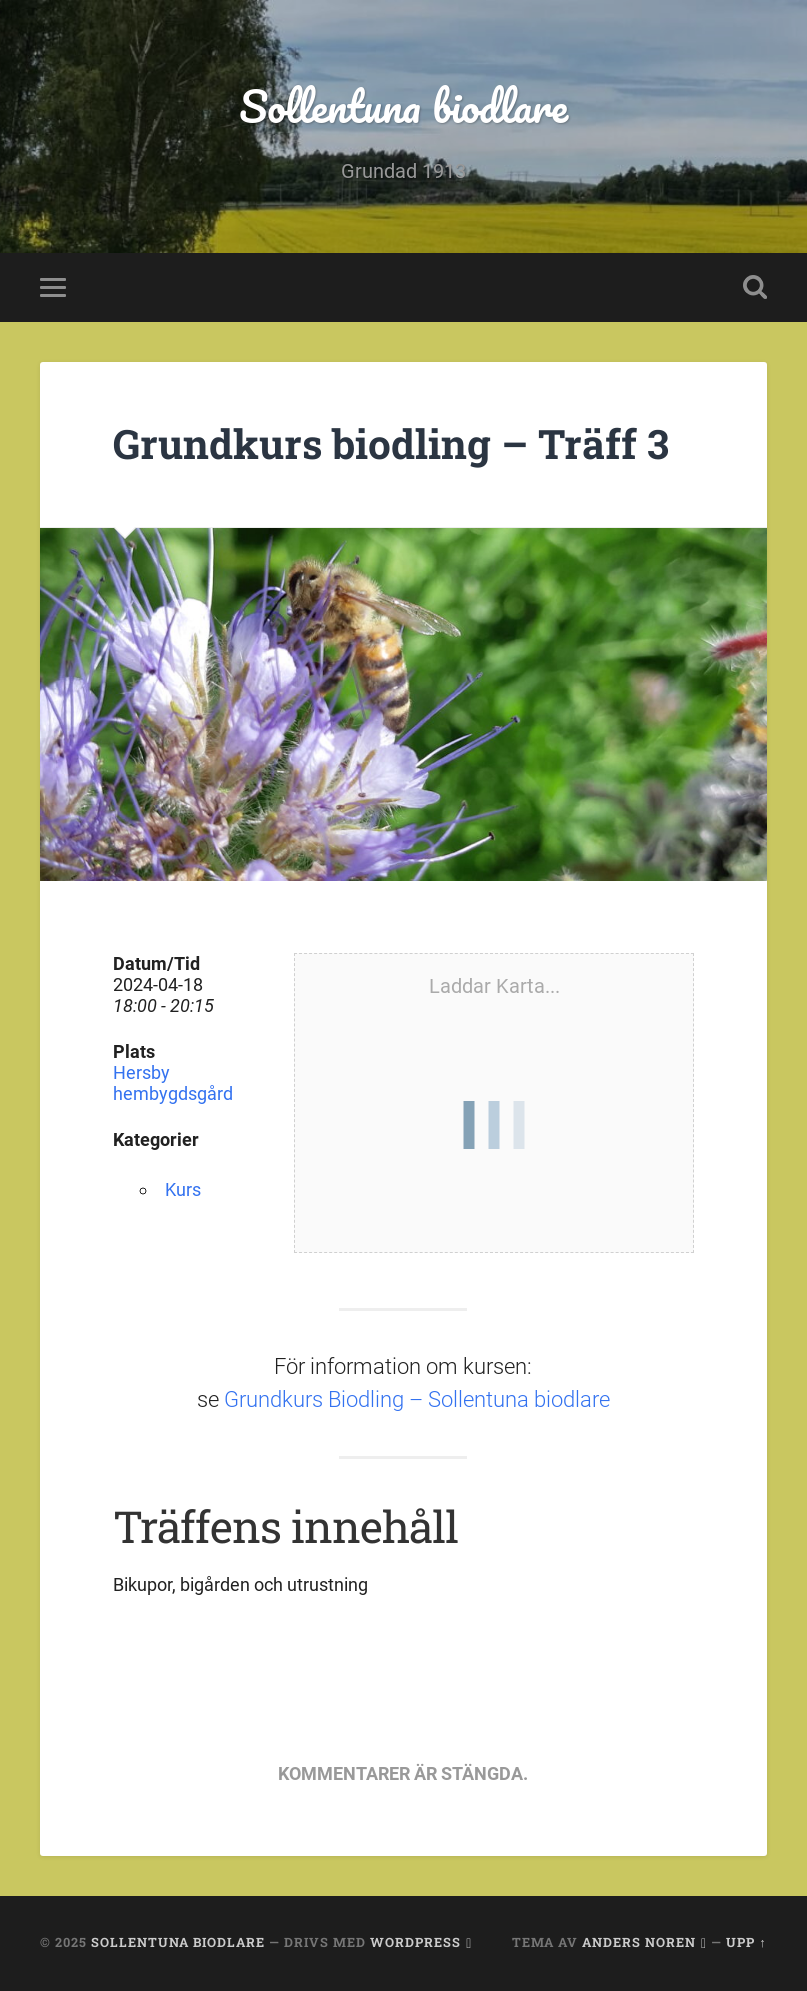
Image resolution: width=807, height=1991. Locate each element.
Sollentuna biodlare (403, 105)
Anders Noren (639, 1942)
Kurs (183, 1189)
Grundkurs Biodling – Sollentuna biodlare (417, 1399)
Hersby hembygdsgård (173, 1083)
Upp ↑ (746, 1942)
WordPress (415, 1942)
